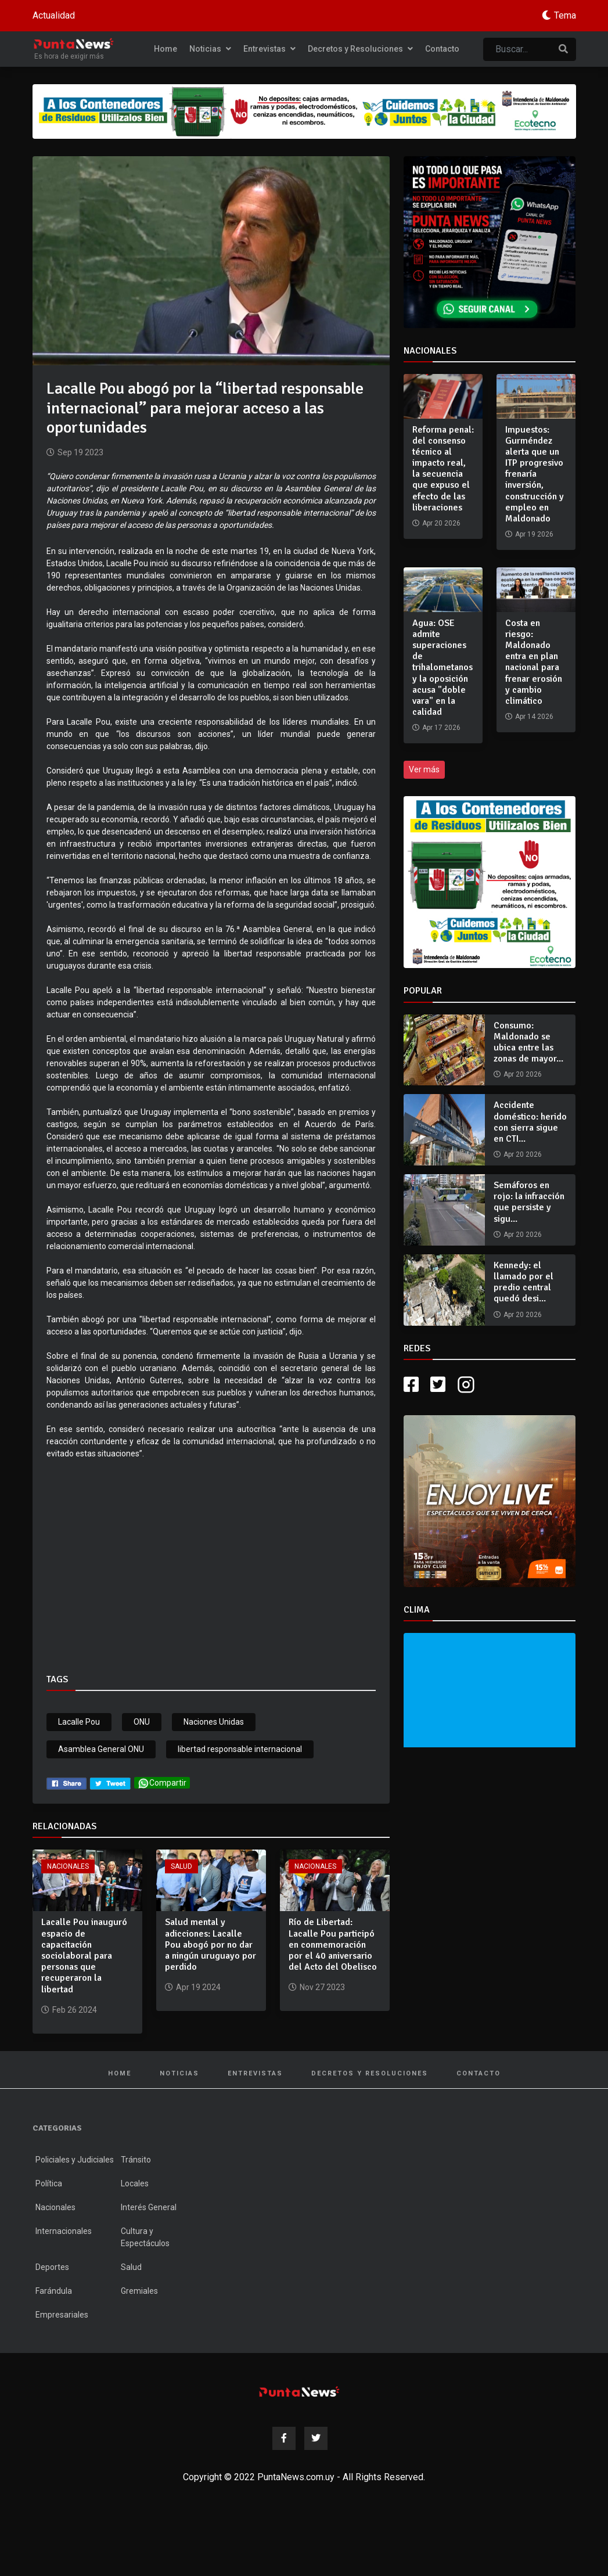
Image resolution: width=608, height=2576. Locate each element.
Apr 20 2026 (522, 1074)
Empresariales (61, 2314)
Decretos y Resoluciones (360, 48)
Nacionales (68, 1866)
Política (48, 2183)
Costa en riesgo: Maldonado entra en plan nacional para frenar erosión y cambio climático (533, 662)
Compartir (162, 1783)
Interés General (149, 2207)
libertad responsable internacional (240, 1749)
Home (165, 48)
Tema (565, 15)
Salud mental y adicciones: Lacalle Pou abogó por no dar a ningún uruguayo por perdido (210, 1944)
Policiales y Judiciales (74, 2159)
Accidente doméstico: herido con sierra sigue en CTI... (530, 1122)
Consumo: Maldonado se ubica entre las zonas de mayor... (528, 1042)
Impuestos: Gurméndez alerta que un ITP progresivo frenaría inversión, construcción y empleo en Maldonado (534, 474)
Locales (135, 2183)
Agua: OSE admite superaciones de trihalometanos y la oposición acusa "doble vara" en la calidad (442, 667)
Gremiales (139, 2291)
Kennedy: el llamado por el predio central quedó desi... (523, 1282)
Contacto (442, 48)
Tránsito (136, 2159)
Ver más (424, 769)
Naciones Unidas (214, 1721)
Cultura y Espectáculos (145, 2237)
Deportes (52, 2267)
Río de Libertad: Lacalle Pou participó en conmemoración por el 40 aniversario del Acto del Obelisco (333, 1944)
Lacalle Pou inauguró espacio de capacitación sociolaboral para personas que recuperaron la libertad (84, 1955)
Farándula (53, 2291)
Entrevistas (269, 48)
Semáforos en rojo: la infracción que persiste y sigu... (529, 1202)
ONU (142, 1721)
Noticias (210, 48)
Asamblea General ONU (101, 1749)
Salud (181, 1866)
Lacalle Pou (79, 1721)
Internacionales (63, 2231)
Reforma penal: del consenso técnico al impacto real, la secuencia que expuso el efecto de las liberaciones (443, 468)
